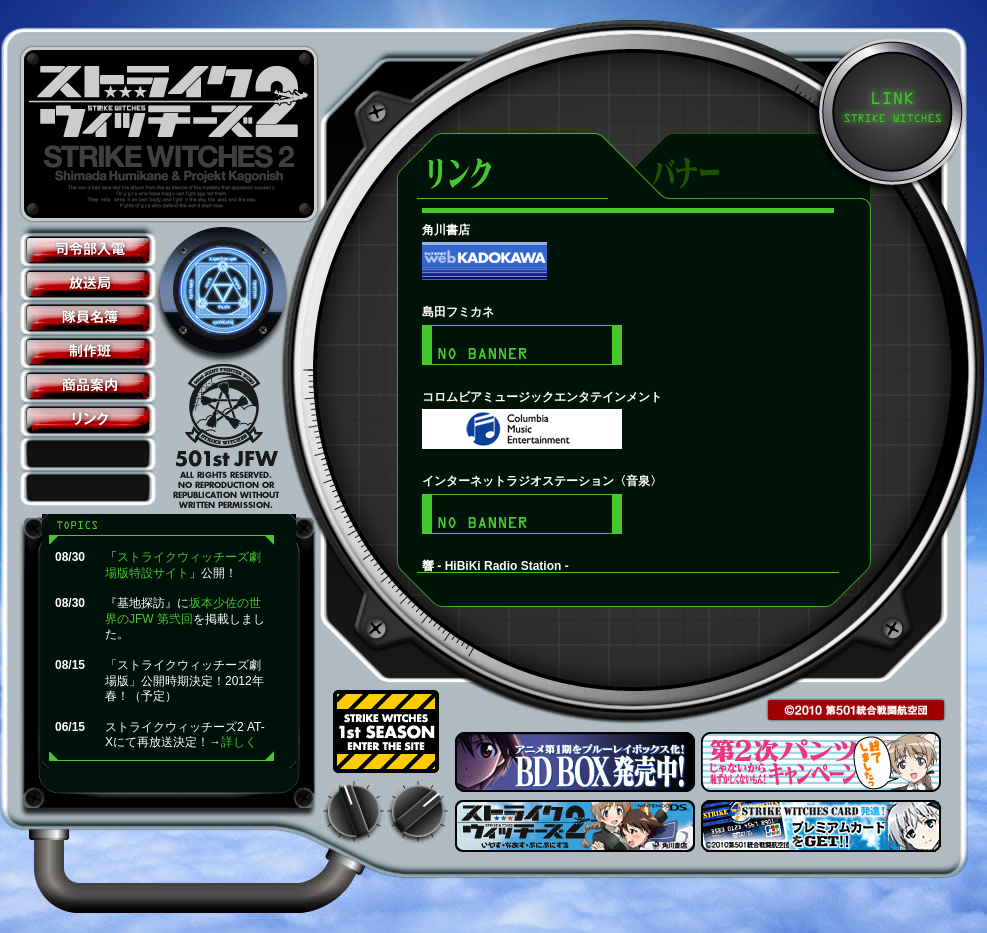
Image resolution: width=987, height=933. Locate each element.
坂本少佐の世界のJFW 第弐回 (183, 611)
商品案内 (88, 386)
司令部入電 (88, 250)
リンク (88, 420)
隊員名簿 (88, 318)
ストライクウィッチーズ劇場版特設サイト (183, 565)
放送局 (88, 284)
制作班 (88, 352)
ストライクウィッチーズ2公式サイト (172, 134)
